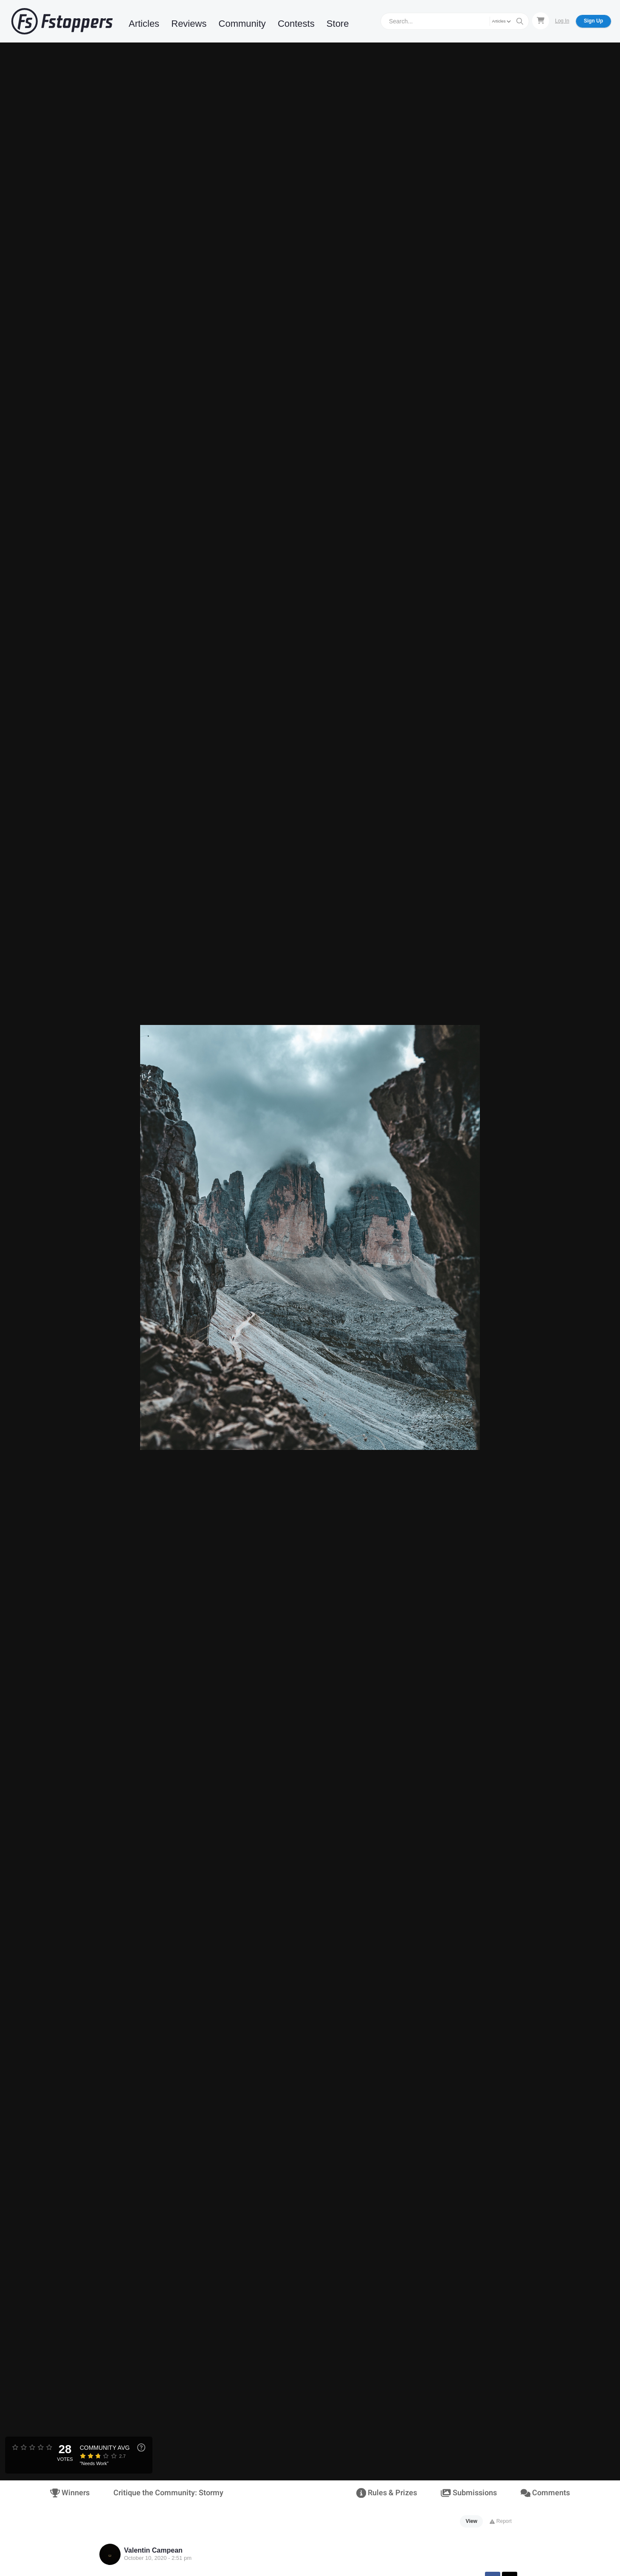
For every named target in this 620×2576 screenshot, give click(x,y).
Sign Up (593, 21)
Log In (562, 21)
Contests (296, 23)
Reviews (188, 23)
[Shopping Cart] (540, 20)
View (471, 2521)
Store (338, 23)
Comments (545, 2493)
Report (500, 2521)
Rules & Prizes (386, 2493)
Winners (70, 2493)
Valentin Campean (153, 2550)
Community (242, 23)
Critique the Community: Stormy (168, 2493)
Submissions (468, 2493)
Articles (144, 23)
